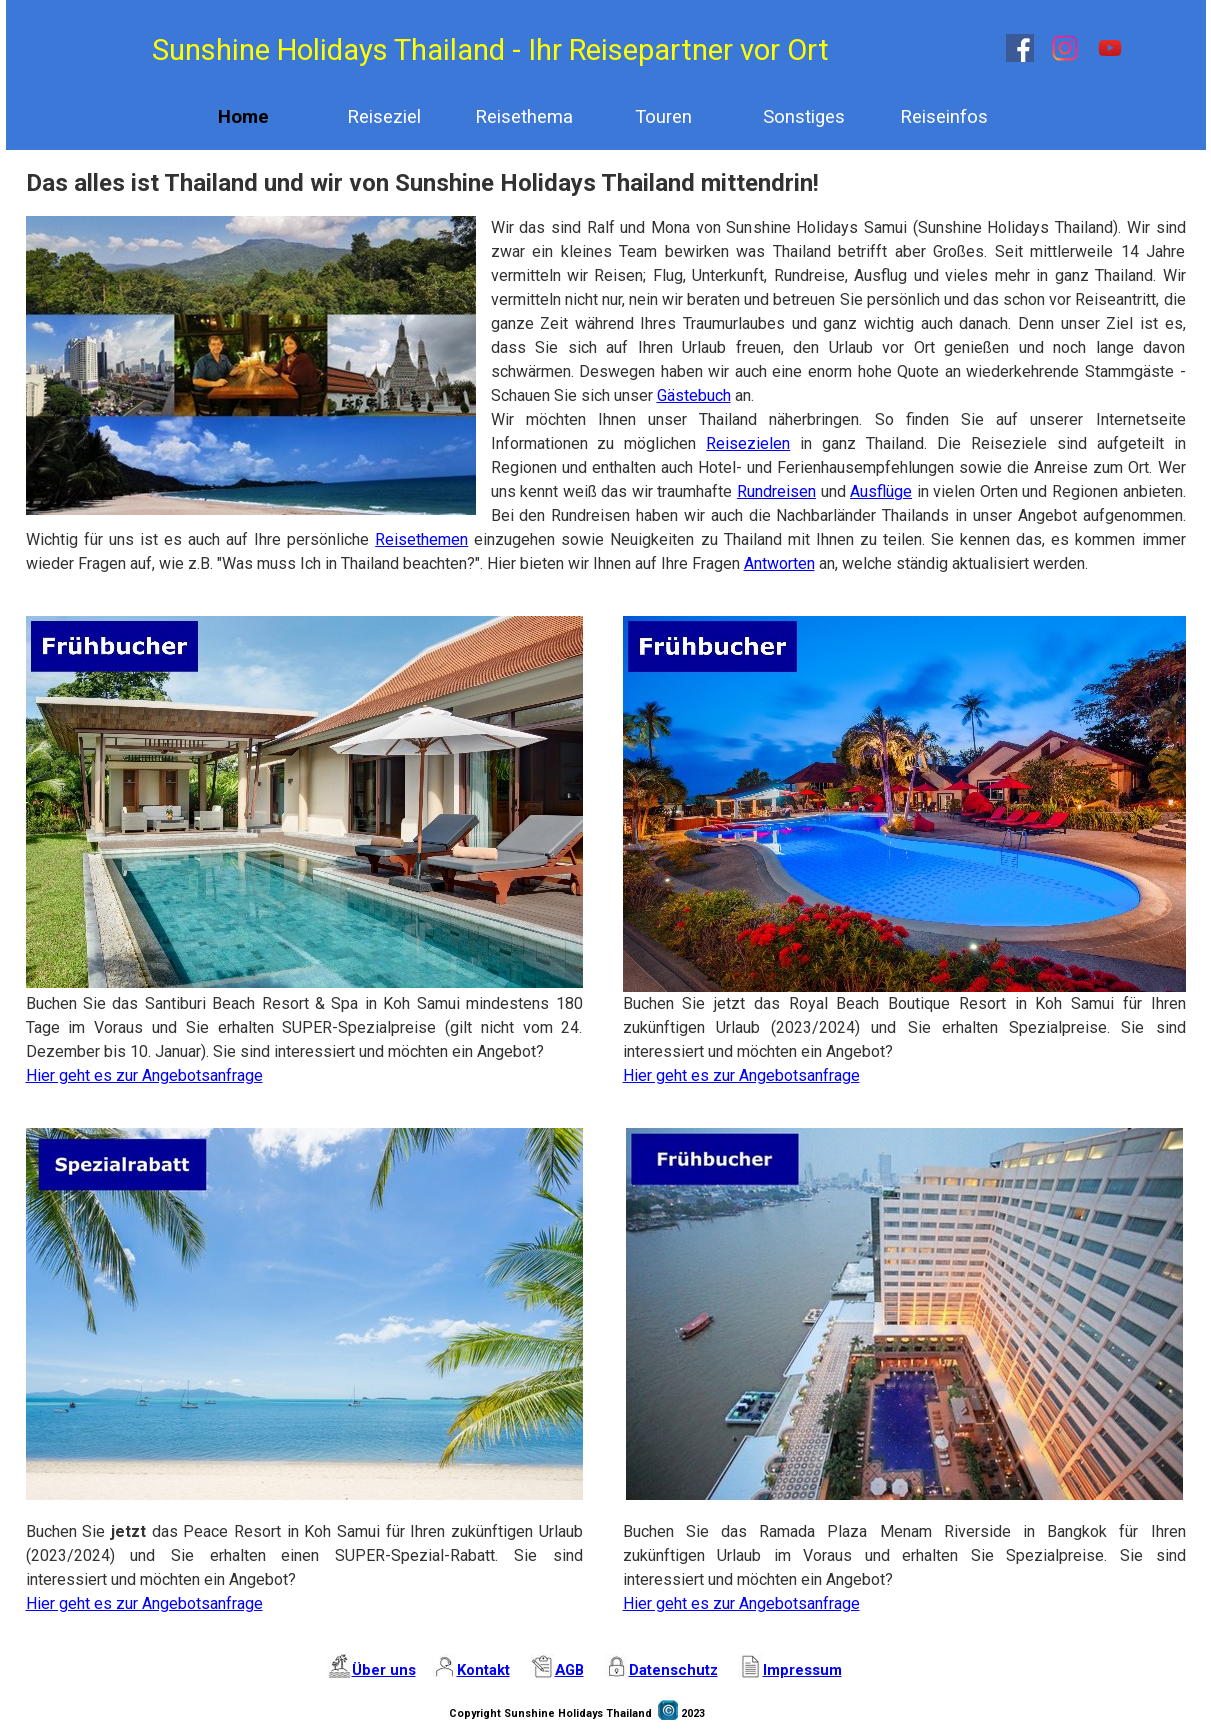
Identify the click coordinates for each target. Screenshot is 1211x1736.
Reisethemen (421, 539)
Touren (663, 117)
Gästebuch (694, 395)
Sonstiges (804, 117)
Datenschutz (673, 1670)
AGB (569, 1670)
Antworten (779, 563)
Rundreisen (776, 491)
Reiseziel (384, 117)
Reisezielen (748, 443)
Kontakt (483, 1670)
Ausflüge (881, 491)
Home (243, 117)
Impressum (802, 1670)
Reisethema (524, 117)
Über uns (384, 1670)
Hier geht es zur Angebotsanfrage (144, 1075)
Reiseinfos (944, 117)
